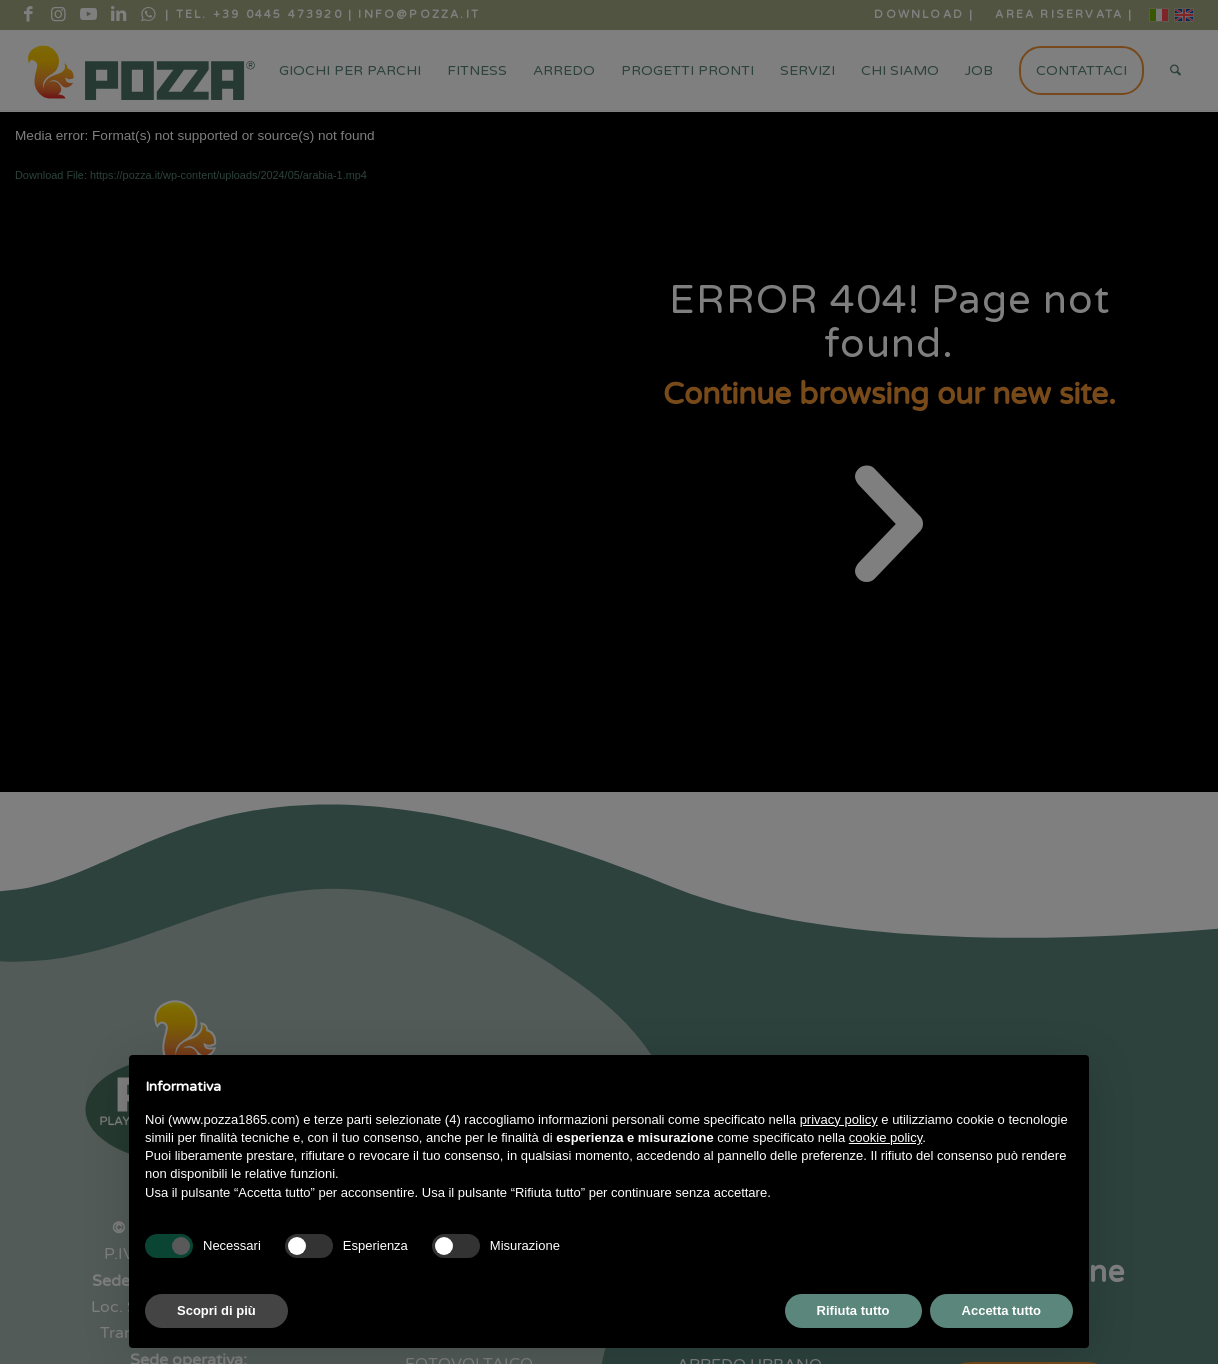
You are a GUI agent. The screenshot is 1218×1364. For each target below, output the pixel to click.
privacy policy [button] (839, 1119)
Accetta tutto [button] (1001, 1310)
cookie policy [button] (885, 1137)
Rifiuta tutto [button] (853, 1310)
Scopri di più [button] (216, 1310)
